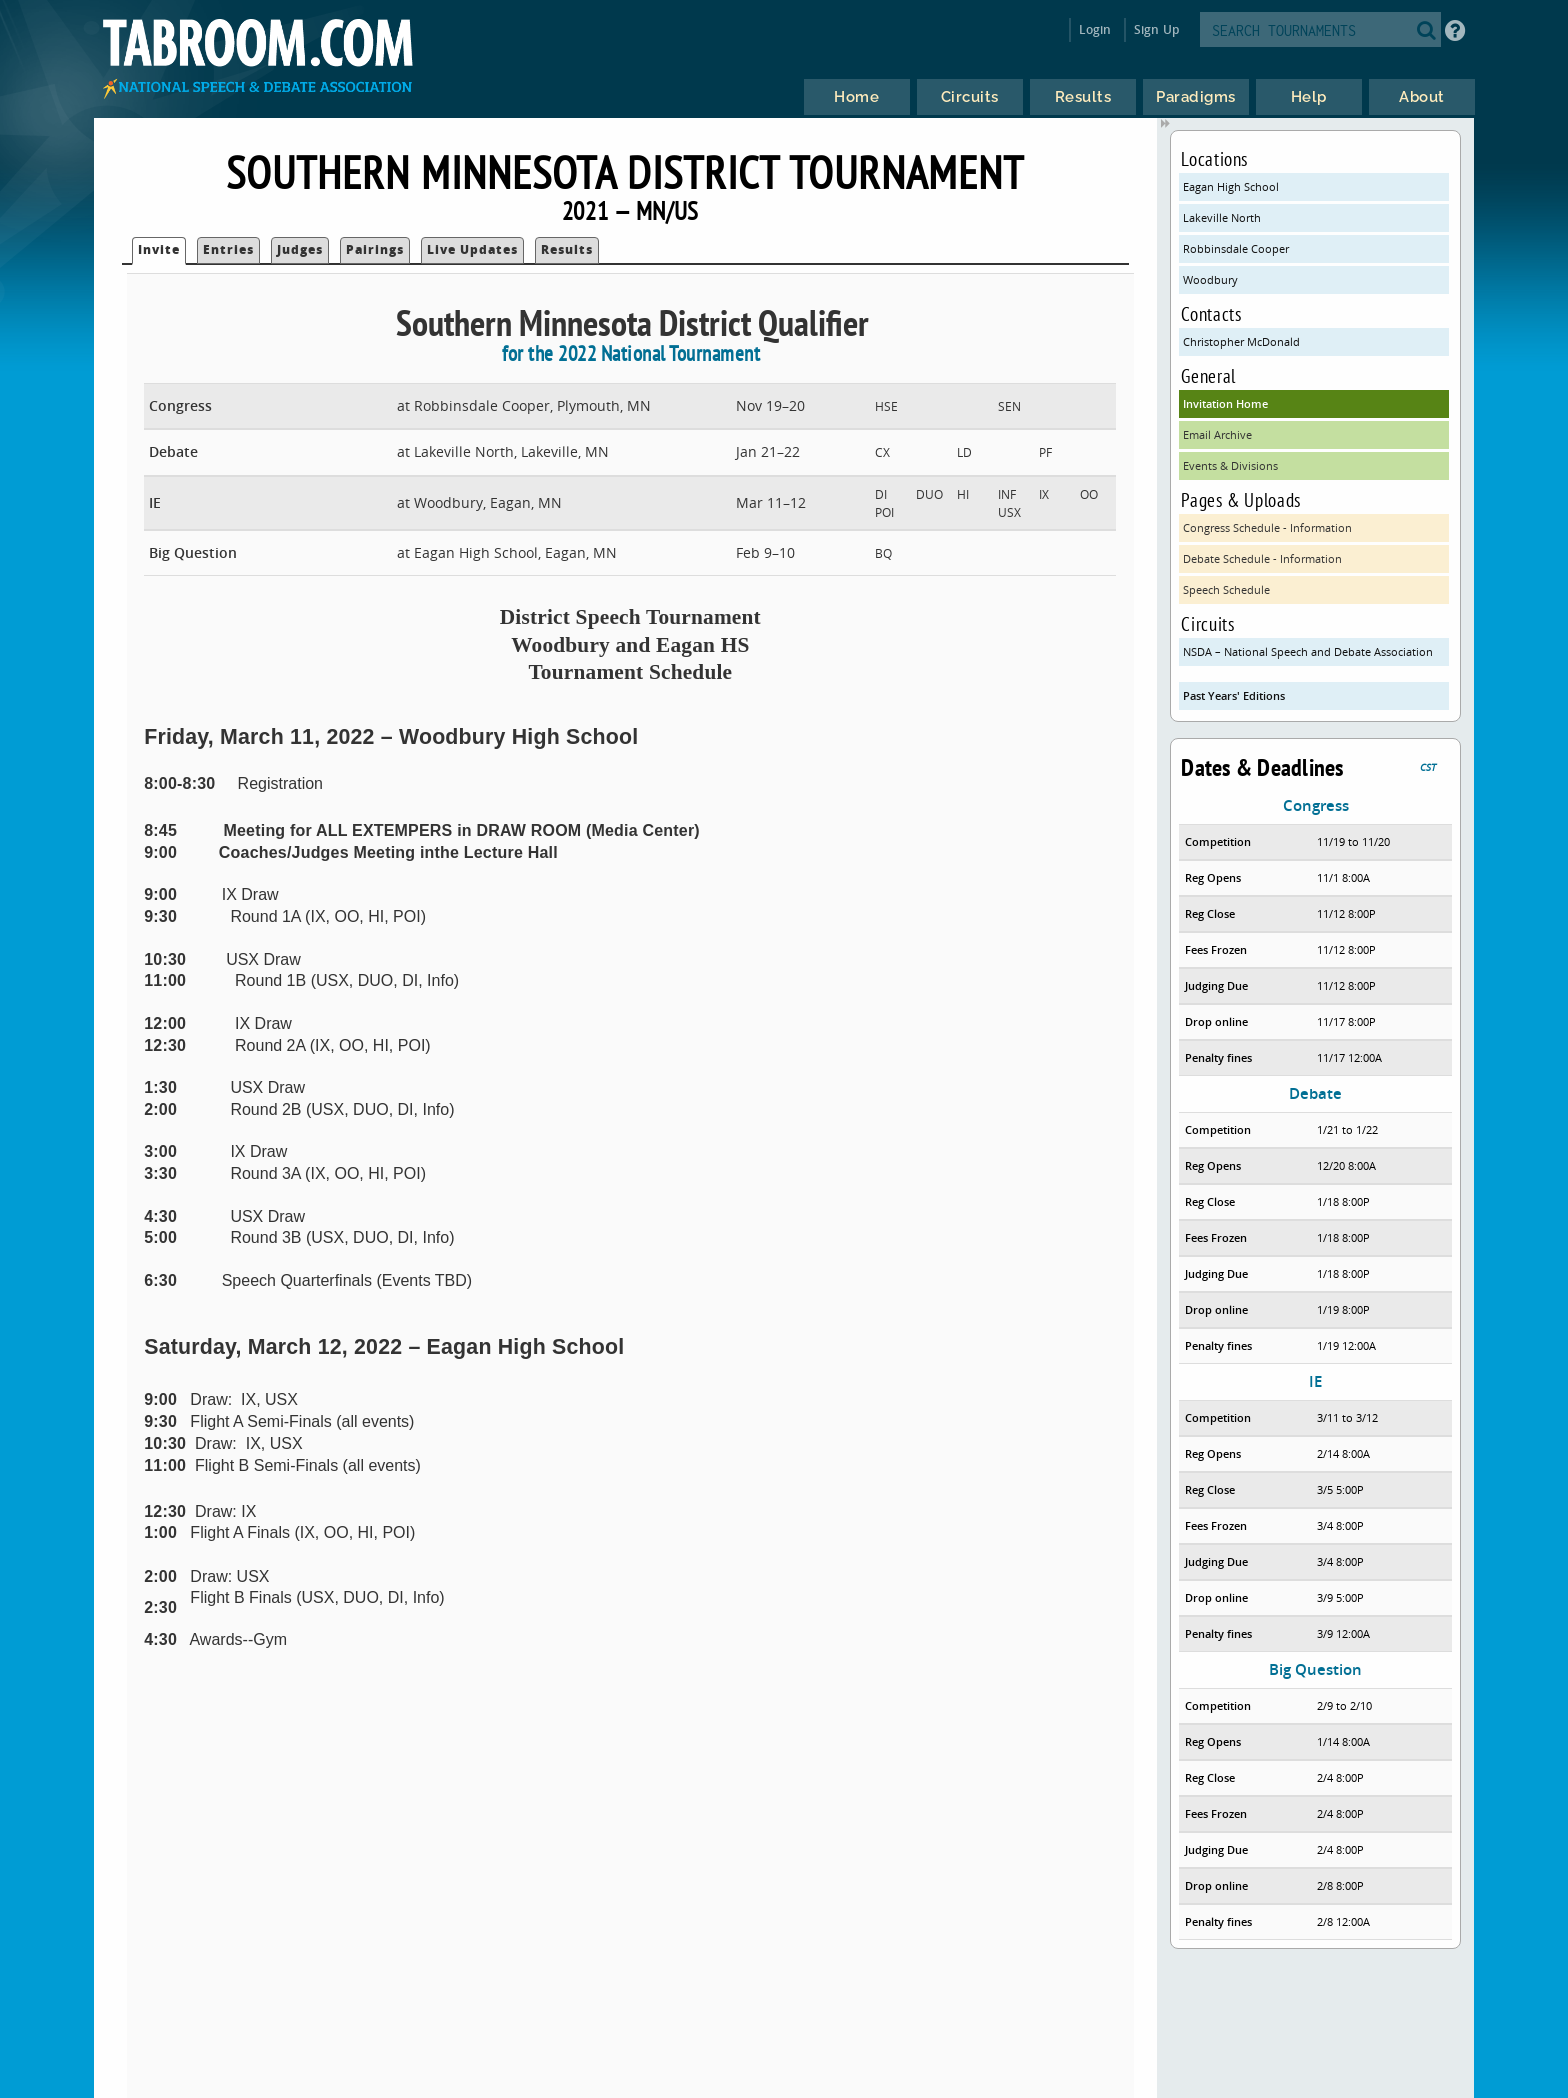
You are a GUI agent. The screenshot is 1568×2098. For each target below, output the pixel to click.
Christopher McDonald (1241, 341)
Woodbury (1210, 279)
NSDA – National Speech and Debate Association (1308, 651)
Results (567, 249)
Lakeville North (1222, 217)
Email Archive (1217, 434)
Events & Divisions (1230, 465)
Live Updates (472, 249)
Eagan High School (1231, 186)
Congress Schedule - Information (1267, 527)
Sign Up (1156, 29)
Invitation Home (1225, 403)
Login (1095, 29)
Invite (159, 249)
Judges (300, 249)
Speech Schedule (1226, 589)
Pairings (375, 249)
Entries (228, 249)
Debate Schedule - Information (1262, 558)
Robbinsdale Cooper (1236, 248)
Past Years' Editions (1234, 695)
